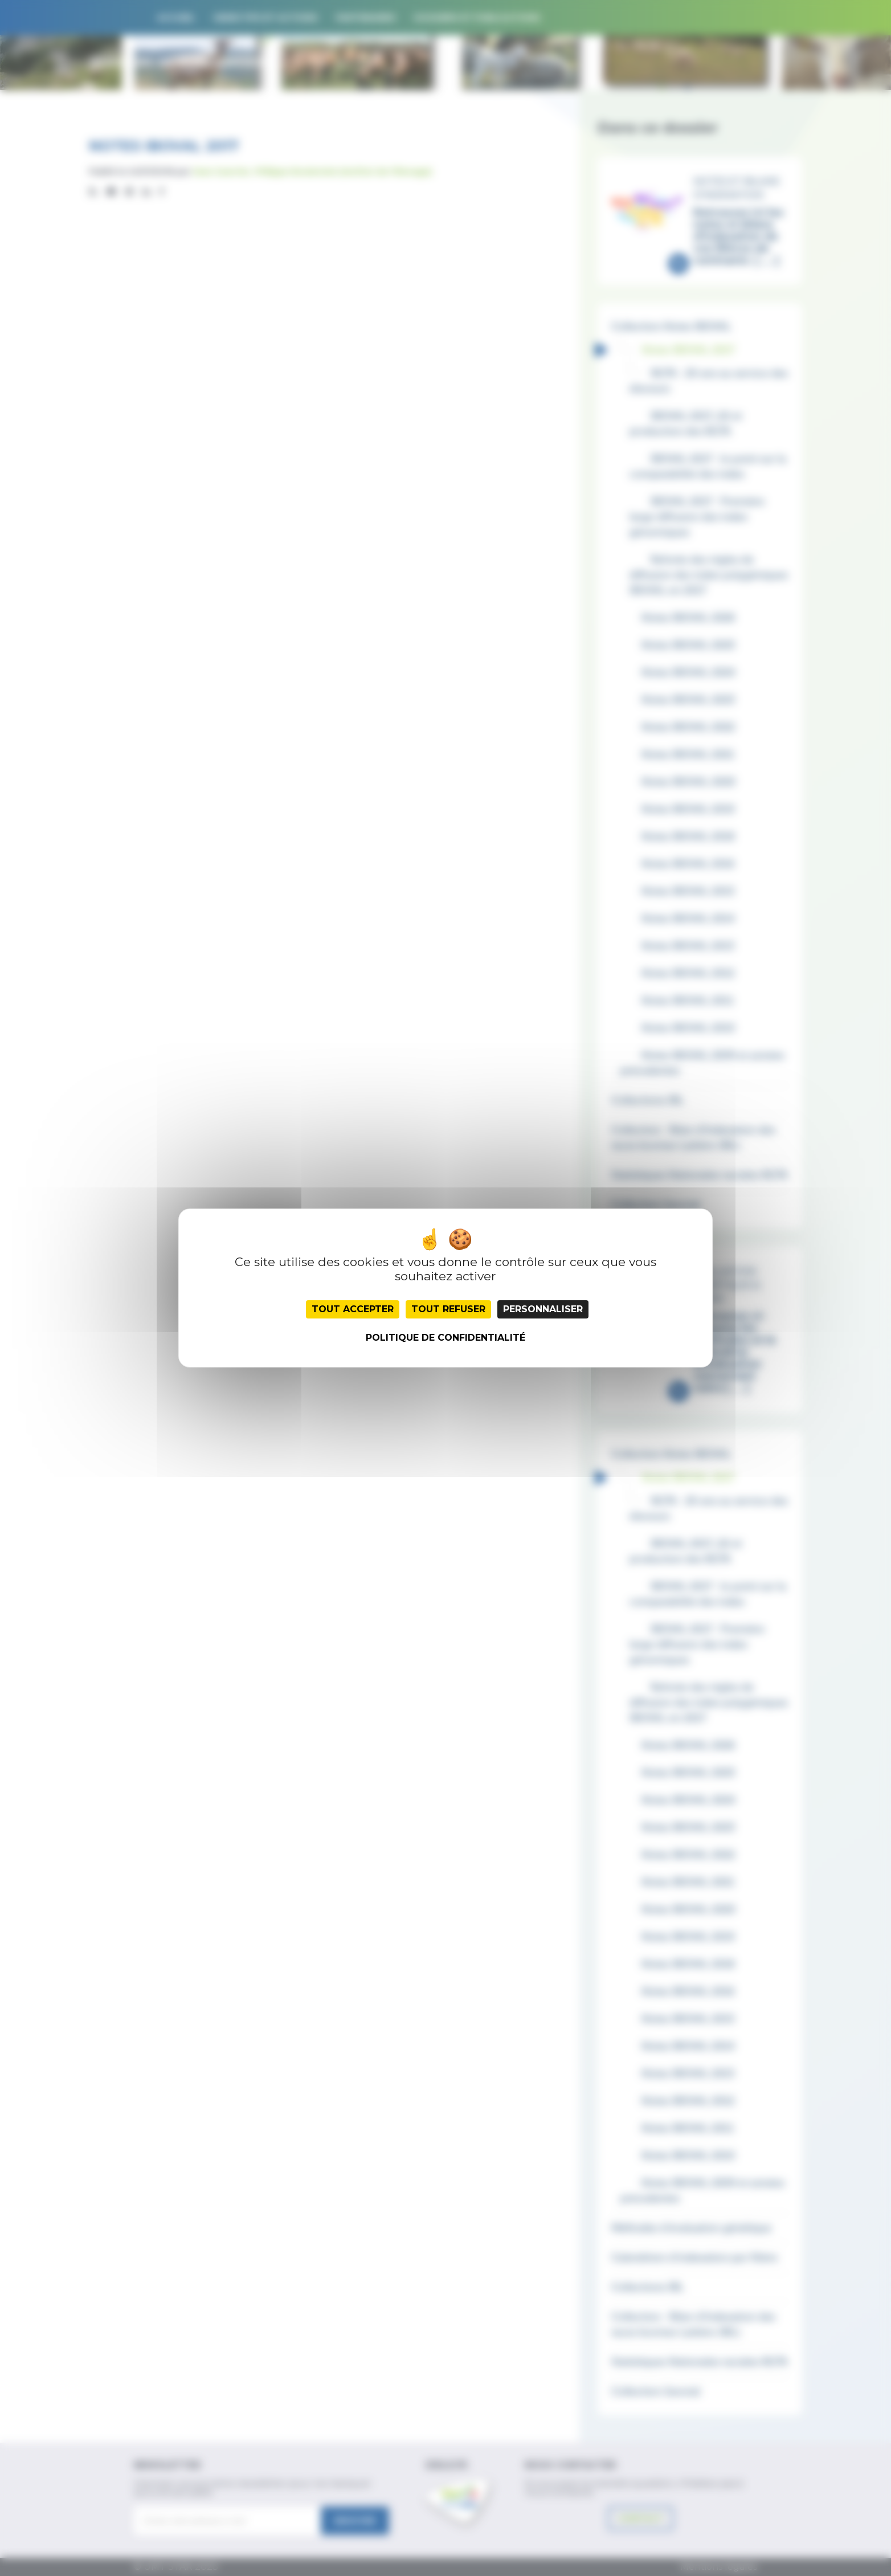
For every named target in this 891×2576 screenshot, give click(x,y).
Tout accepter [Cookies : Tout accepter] (353, 1309)
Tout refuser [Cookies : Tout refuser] (448, 1309)
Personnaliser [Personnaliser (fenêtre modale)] (543, 1309)
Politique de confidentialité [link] (445, 1337)
